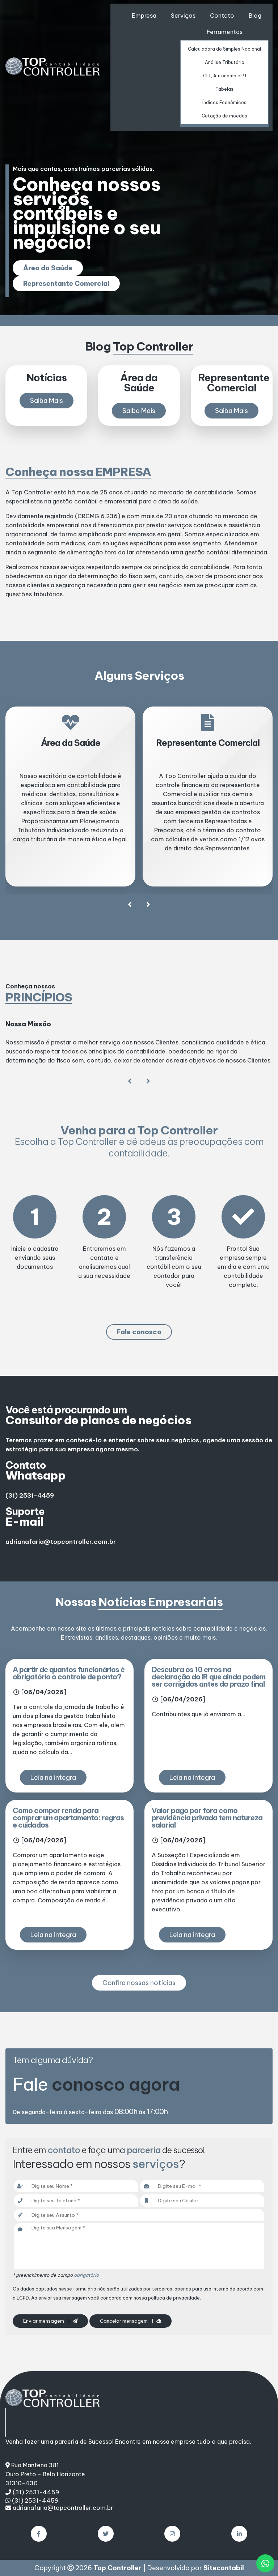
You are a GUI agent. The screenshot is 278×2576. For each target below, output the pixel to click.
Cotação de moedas (224, 116)
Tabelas (224, 89)
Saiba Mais (46, 400)
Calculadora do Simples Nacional (224, 49)
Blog (255, 15)
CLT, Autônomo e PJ (224, 75)
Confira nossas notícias (139, 1983)
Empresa (144, 15)
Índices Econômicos (224, 102)
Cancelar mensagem (130, 2321)
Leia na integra (53, 1777)
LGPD (23, 2298)
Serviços (183, 15)
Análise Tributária (224, 62)
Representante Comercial (66, 283)
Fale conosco (139, 1332)
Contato (222, 15)
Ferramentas (225, 31)
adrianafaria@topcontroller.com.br (60, 1542)
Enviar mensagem (50, 2321)
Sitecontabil (223, 2568)
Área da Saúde (47, 268)
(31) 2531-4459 (29, 1495)
